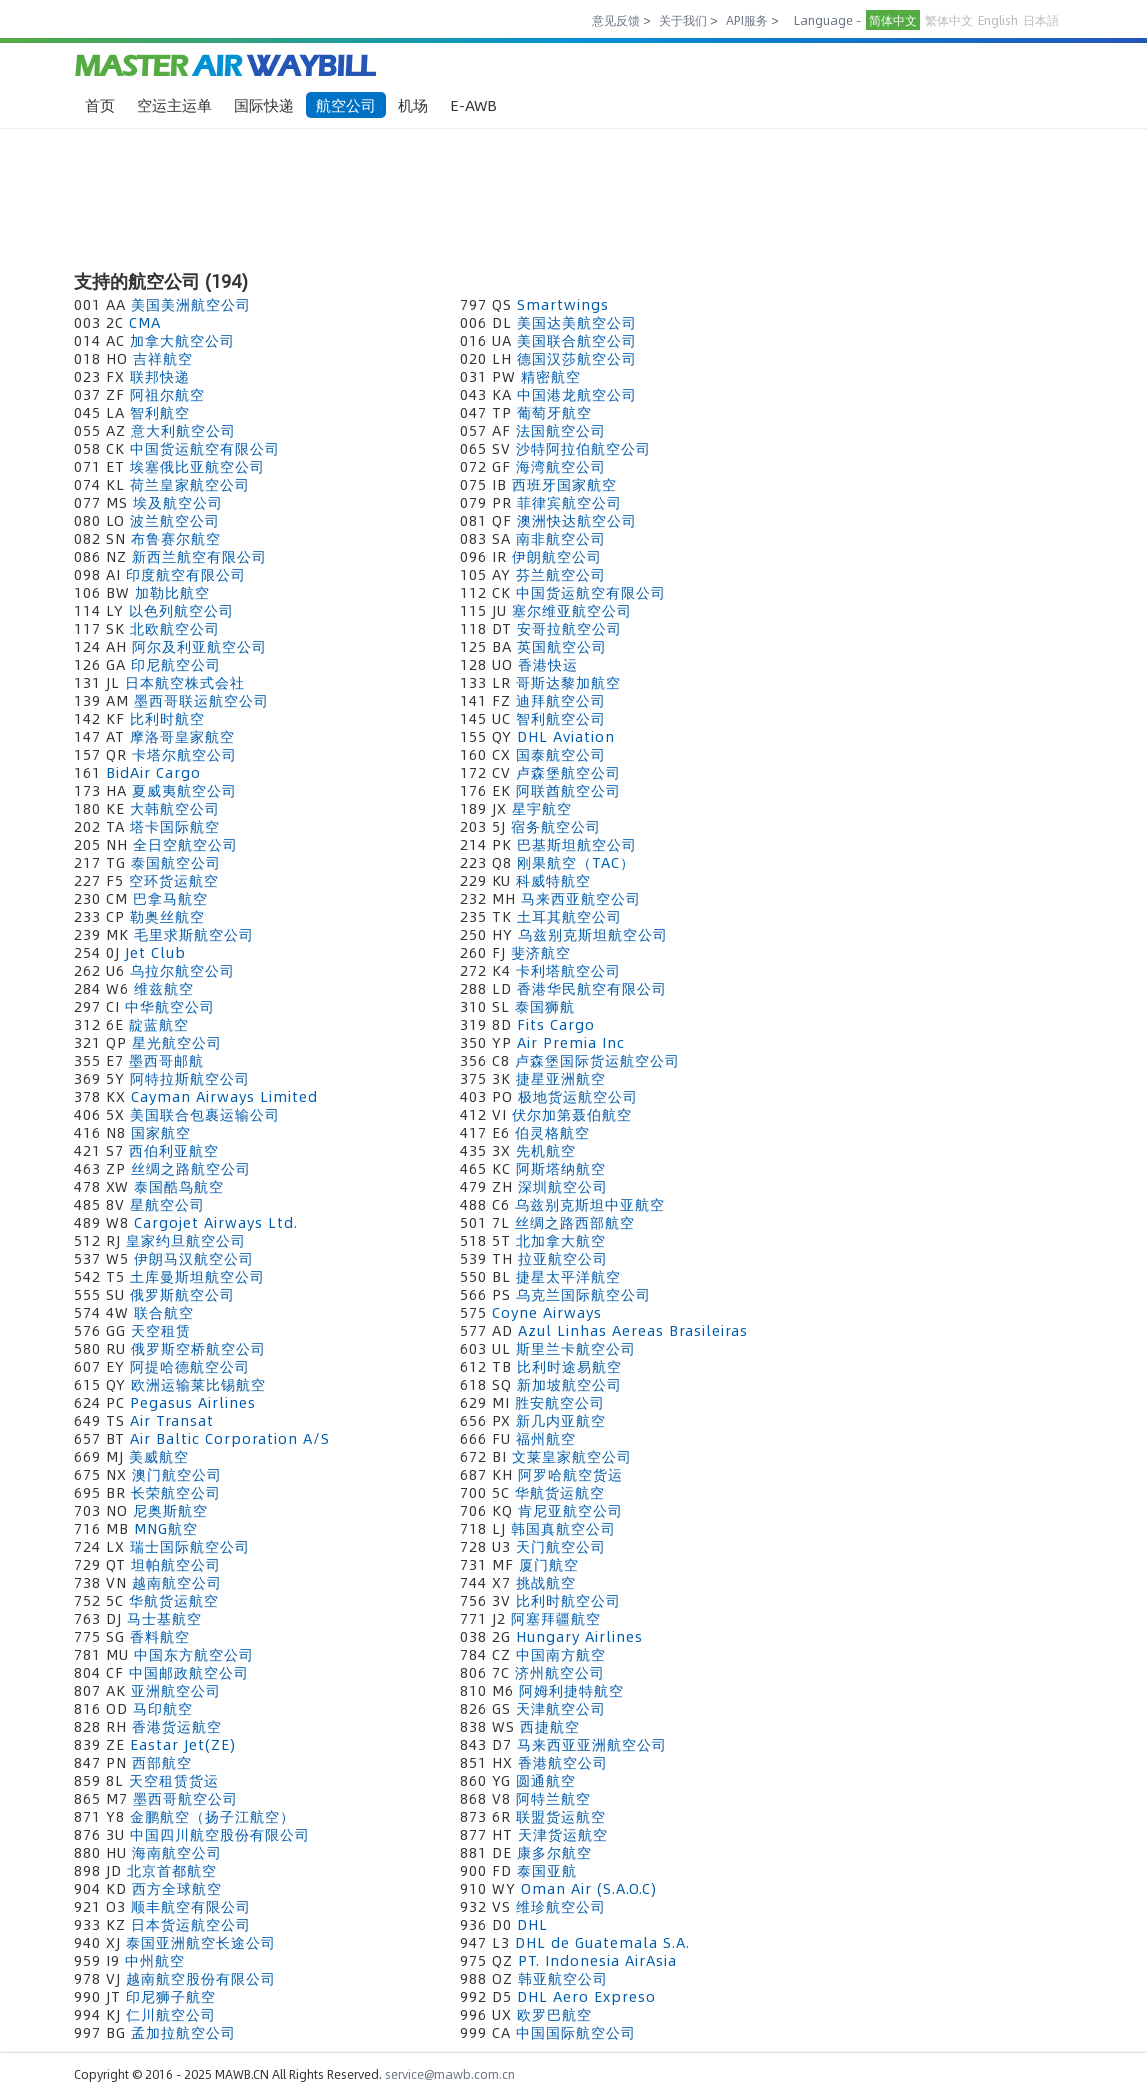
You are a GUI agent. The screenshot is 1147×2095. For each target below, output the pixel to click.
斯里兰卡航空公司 (576, 1348)
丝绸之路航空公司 (191, 1168)
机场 (413, 104)
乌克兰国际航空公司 (583, 1294)
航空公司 (346, 104)
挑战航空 (546, 1582)
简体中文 (893, 20)
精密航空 (551, 376)
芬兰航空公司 (561, 574)
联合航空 (164, 1312)
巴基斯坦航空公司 (577, 844)
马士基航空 (164, 1618)
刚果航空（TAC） (576, 862)
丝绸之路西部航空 (575, 1222)
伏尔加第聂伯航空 (572, 1114)
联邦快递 (160, 376)
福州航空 (546, 1438)
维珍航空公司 (561, 1906)
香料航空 (160, 1636)
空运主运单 (174, 104)
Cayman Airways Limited (224, 1096)
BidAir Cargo (153, 772)
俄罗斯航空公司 (182, 1294)
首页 (100, 104)
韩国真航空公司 (563, 1528)
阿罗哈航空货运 (570, 1474)
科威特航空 (553, 880)
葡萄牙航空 (554, 412)
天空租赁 (161, 1330)
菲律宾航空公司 (569, 502)
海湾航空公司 (561, 466)
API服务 (747, 20)
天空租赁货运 (174, 1780)
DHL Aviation (566, 736)
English (998, 20)
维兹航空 (164, 988)
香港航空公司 (563, 1762)
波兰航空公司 (175, 520)
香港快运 (548, 664)
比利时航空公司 (568, 1600)
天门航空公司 (561, 1546)
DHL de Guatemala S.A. (602, 1942)
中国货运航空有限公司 (205, 448)
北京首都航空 (172, 1870)
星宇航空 (542, 808)
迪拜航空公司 (561, 700)
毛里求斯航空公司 (194, 934)
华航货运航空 (560, 1492)
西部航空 (162, 1762)
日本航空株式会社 (185, 682)
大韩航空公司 (175, 808)
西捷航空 (550, 1726)
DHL (532, 1924)
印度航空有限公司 (186, 574)
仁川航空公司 (171, 2014)
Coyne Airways (547, 1312)
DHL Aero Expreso (586, 1996)
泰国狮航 (545, 1006)
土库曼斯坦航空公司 (197, 1276)
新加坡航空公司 (569, 1384)
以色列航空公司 (181, 610)
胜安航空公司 (560, 1402)
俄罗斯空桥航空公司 (198, 1348)
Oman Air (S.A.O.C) (589, 1888)
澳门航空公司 (177, 1474)
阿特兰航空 (553, 1798)
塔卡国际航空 (175, 826)
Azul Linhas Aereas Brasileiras (633, 1330)
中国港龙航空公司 (577, 394)
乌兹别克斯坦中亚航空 (590, 1204)
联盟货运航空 (561, 1816)
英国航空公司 (562, 646)
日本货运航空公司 (191, 1924)
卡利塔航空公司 (568, 970)
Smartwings (563, 304)
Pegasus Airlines (193, 1402)
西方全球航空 (177, 1888)
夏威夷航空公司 (184, 790)
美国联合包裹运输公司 (205, 1114)
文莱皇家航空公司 (572, 1456)
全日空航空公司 (185, 844)
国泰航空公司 (561, 754)
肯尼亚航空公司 (570, 1510)
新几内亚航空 (561, 1420)
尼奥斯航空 (170, 1510)
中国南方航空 (561, 1654)
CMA (145, 322)
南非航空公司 (561, 538)
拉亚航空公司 (563, 1258)
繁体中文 (949, 20)
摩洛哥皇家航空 (182, 736)
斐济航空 (541, 952)
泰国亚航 (547, 1870)
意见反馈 (616, 20)
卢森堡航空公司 (568, 772)
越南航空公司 (177, 1582)
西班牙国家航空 (564, 484)
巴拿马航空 (170, 898)
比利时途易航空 (569, 1366)
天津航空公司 (561, 1708)
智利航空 (160, 412)
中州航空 (155, 1960)
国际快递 (264, 104)
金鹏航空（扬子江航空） (212, 1816)
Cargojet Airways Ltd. (216, 1222)
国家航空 (161, 1132)
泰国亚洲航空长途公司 (201, 1942)
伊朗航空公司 (557, 556)
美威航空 (159, 1456)
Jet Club (155, 952)
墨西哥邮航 (166, 1060)
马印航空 (163, 1708)
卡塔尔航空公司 (184, 754)
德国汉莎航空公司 (577, 358)
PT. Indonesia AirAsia (597, 1960)
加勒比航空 (172, 592)
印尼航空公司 (176, 664)
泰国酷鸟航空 (179, 1186)
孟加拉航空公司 (183, 2032)
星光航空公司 (177, 1042)
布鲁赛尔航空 (176, 538)
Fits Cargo (556, 1024)
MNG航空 (166, 1528)
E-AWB (473, 104)
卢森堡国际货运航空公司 (597, 1060)
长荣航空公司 (176, 1492)
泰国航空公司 (176, 862)
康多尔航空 (554, 1852)
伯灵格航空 (552, 1132)
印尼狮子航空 (171, 1996)
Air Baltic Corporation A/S (230, 1438)
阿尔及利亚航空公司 (199, 646)
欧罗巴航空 (554, 2014)
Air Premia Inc (571, 1042)
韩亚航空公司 (563, 1978)
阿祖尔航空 (167, 394)
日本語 (1041, 20)
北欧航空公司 (175, 628)
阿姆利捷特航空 (571, 1690)
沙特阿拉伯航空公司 (583, 448)
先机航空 (546, 1150)
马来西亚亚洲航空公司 (592, 1744)
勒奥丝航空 (167, 916)
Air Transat (172, 1420)
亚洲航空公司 (176, 1690)
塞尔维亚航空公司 (572, 610)
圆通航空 (546, 1780)
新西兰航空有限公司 (199, 556)
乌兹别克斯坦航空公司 (593, 934)
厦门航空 (549, 1564)
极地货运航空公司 (578, 1096)
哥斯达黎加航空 (568, 682)
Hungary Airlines (579, 1636)
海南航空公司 (177, 1852)
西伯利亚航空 (174, 1150)
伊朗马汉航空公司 (194, 1258)
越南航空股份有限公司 (201, 1978)
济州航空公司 (560, 1672)
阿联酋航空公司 (568, 790)
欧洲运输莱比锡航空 (198, 1384)
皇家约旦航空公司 (186, 1240)
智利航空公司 (561, 718)
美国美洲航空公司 (191, 304)
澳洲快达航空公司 (577, 520)
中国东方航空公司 (194, 1654)
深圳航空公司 (563, 1186)
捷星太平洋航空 (568, 1276)
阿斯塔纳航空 (561, 1168)
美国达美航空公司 (577, 322)
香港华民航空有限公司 (592, 988)
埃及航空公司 (178, 502)
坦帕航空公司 (176, 1564)
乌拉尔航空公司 (182, 970)
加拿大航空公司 (182, 340)
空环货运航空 (174, 880)
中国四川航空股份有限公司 (220, 1834)
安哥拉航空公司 (569, 628)
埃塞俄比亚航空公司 (197, 466)
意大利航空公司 (183, 430)
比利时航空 (167, 718)
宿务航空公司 (556, 826)
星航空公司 (167, 1204)
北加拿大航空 (561, 1240)
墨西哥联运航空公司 (201, 700)
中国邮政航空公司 (189, 1672)
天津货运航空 (563, 1834)
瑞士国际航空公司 (190, 1546)
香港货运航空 (177, 1726)
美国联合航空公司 (577, 340)
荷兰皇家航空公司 (190, 484)
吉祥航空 (163, 358)
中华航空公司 (170, 1006)
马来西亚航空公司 (581, 898)
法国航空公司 (561, 430)
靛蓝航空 (159, 1024)
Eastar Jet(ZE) (183, 1744)
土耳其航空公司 (569, 916)
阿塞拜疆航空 (556, 1618)
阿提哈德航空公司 (190, 1366)
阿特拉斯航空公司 (190, 1078)
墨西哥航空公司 (185, 1798)
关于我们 (683, 20)
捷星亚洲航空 (561, 1078)
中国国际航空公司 (576, 2032)
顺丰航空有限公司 (191, 1906)
